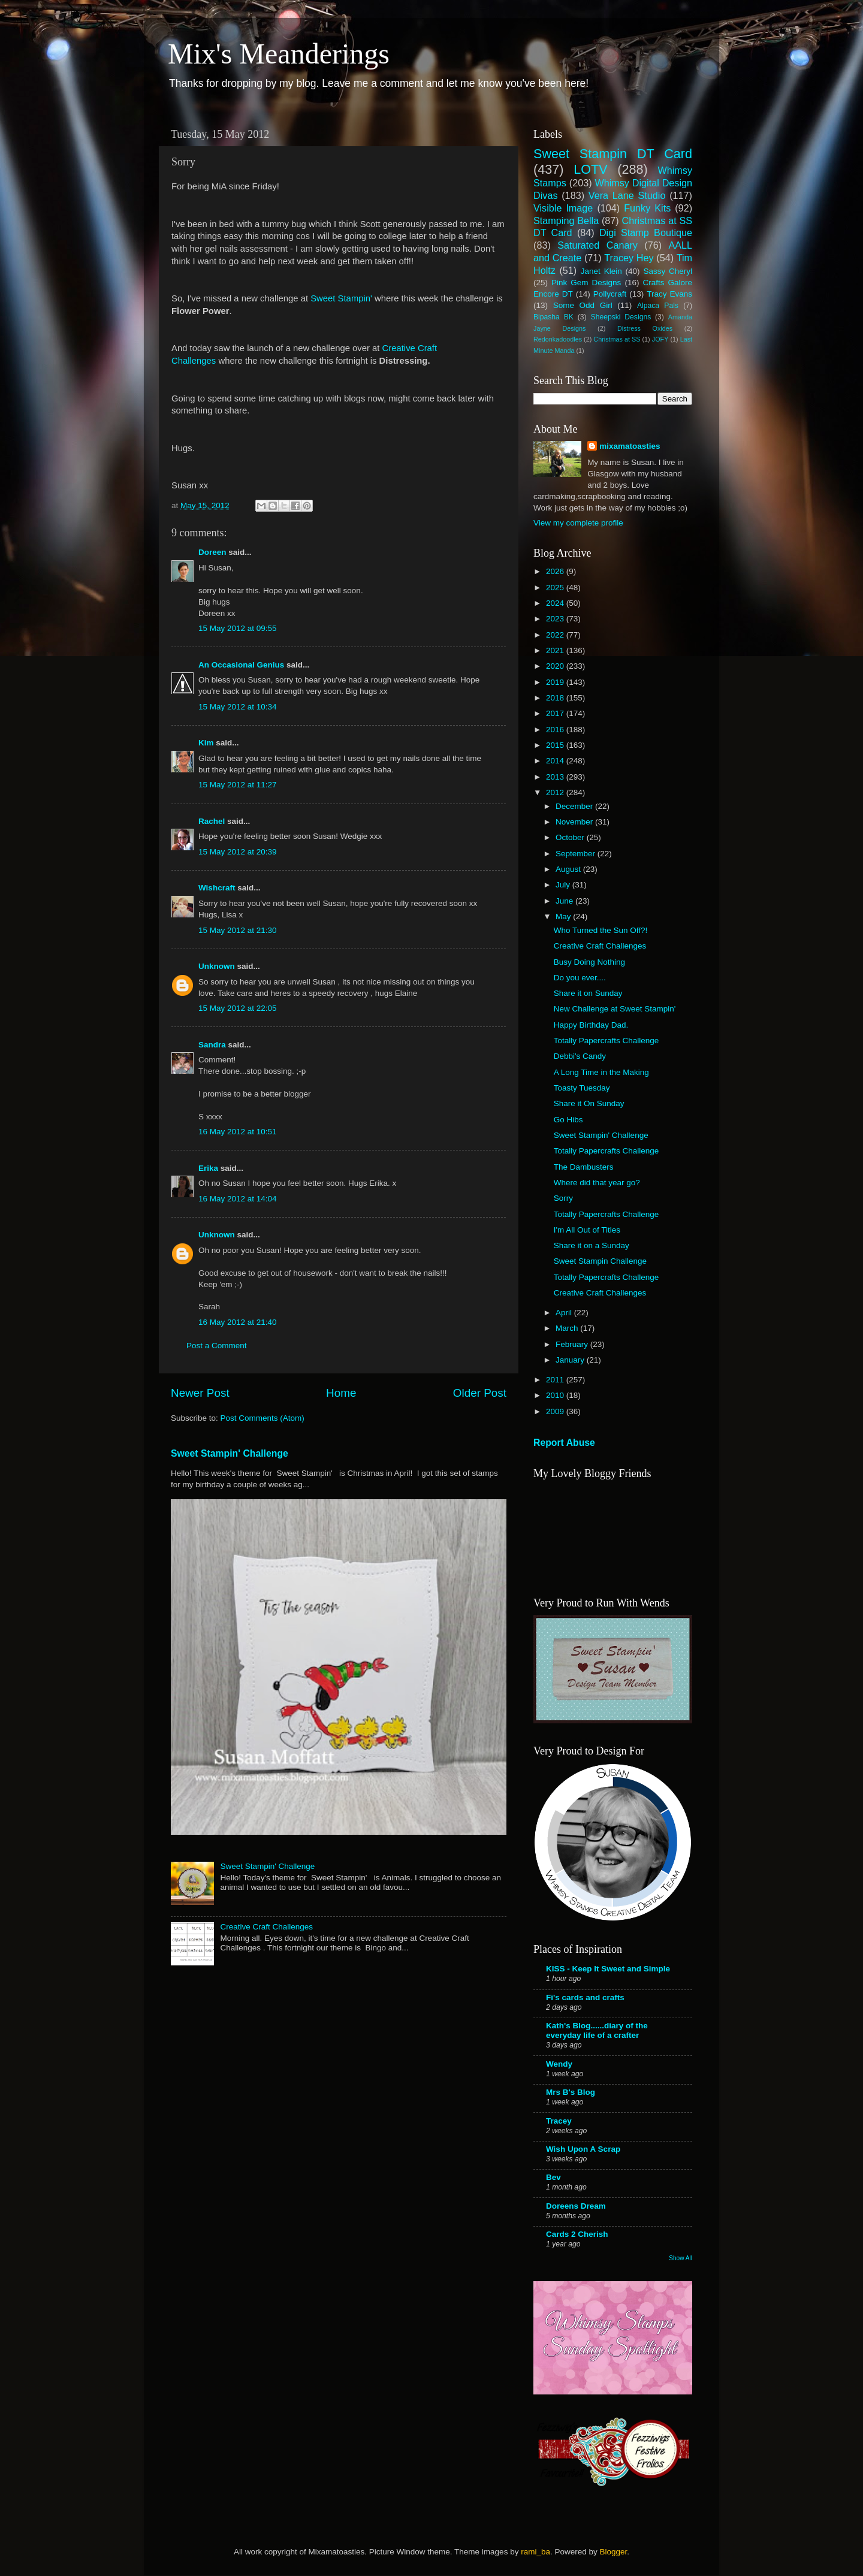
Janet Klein (601, 271)
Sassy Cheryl (667, 271)
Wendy (559, 2063)
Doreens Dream (576, 2205)
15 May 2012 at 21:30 (237, 930)
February (573, 1344)
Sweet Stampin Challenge (600, 1261)
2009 (556, 1411)
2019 (556, 682)
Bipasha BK (553, 317)
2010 (556, 1395)
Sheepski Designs (621, 317)
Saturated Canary (597, 245)
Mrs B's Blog (570, 2092)
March (568, 1328)
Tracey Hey (628, 257)
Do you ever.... (580, 977)
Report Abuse (564, 1443)
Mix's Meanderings (279, 54)
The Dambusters (584, 1166)
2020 (556, 666)
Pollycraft (610, 293)
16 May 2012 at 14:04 (237, 1198)
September (577, 853)
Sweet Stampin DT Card (612, 153)
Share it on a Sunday (591, 1245)
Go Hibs (568, 1119)
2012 (556, 792)
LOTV (590, 169)
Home (341, 1393)
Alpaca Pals (657, 305)
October (571, 837)
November (575, 821)
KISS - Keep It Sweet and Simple (608, 1968)
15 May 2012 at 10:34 (237, 706)
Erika (208, 1168)
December (575, 806)
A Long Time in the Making (601, 1072)
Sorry (563, 1198)
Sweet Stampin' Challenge (229, 1453)
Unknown (216, 966)
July (564, 884)
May (564, 916)
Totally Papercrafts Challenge (606, 1040)
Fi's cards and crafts (585, 1997)
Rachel (211, 821)
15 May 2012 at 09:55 (237, 628)
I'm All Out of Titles (587, 1229)
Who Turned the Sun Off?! (601, 930)
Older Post (479, 1393)
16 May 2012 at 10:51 (237, 1131)
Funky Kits (647, 208)
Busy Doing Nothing (589, 962)
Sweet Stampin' (341, 298)
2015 (556, 745)
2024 (556, 603)
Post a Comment (216, 1345)
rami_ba (535, 2551)
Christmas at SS (616, 339)
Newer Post (200, 1393)
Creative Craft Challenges (266, 1926)
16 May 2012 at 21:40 (237, 1322)
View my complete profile (578, 522)
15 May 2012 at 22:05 (237, 1008)
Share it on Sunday (588, 993)
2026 (556, 571)
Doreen (212, 552)
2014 (556, 760)
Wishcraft (216, 887)
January (571, 1359)
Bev (553, 2177)
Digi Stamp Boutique (645, 232)
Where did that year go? (597, 1182)
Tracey (559, 2120)
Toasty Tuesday (582, 1087)
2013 (556, 776)
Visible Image (563, 208)
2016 (556, 729)
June (565, 900)
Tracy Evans (669, 293)
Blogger (613, 2551)
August (569, 869)
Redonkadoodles (557, 339)
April (565, 1312)
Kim (206, 742)
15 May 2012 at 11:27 (237, 784)
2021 (556, 650)
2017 (556, 713)
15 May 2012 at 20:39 (237, 851)
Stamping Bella (566, 220)
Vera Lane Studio (627, 195)
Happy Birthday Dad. (591, 1024)
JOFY (660, 339)
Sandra (212, 1044)
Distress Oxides (644, 328)
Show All (680, 2258)
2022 (556, 634)
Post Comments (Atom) (262, 1418)
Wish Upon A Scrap (583, 2149)
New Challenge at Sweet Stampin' (615, 1008)
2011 (556, 1379)
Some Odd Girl (582, 305)
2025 (556, 587)
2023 (556, 618)
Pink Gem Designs (586, 282)
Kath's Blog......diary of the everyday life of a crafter (597, 2030)
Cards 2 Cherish (577, 2234)
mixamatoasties (629, 446)
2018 (556, 697)
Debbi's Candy (580, 1056)
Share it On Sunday (589, 1103)
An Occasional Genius (241, 664)
